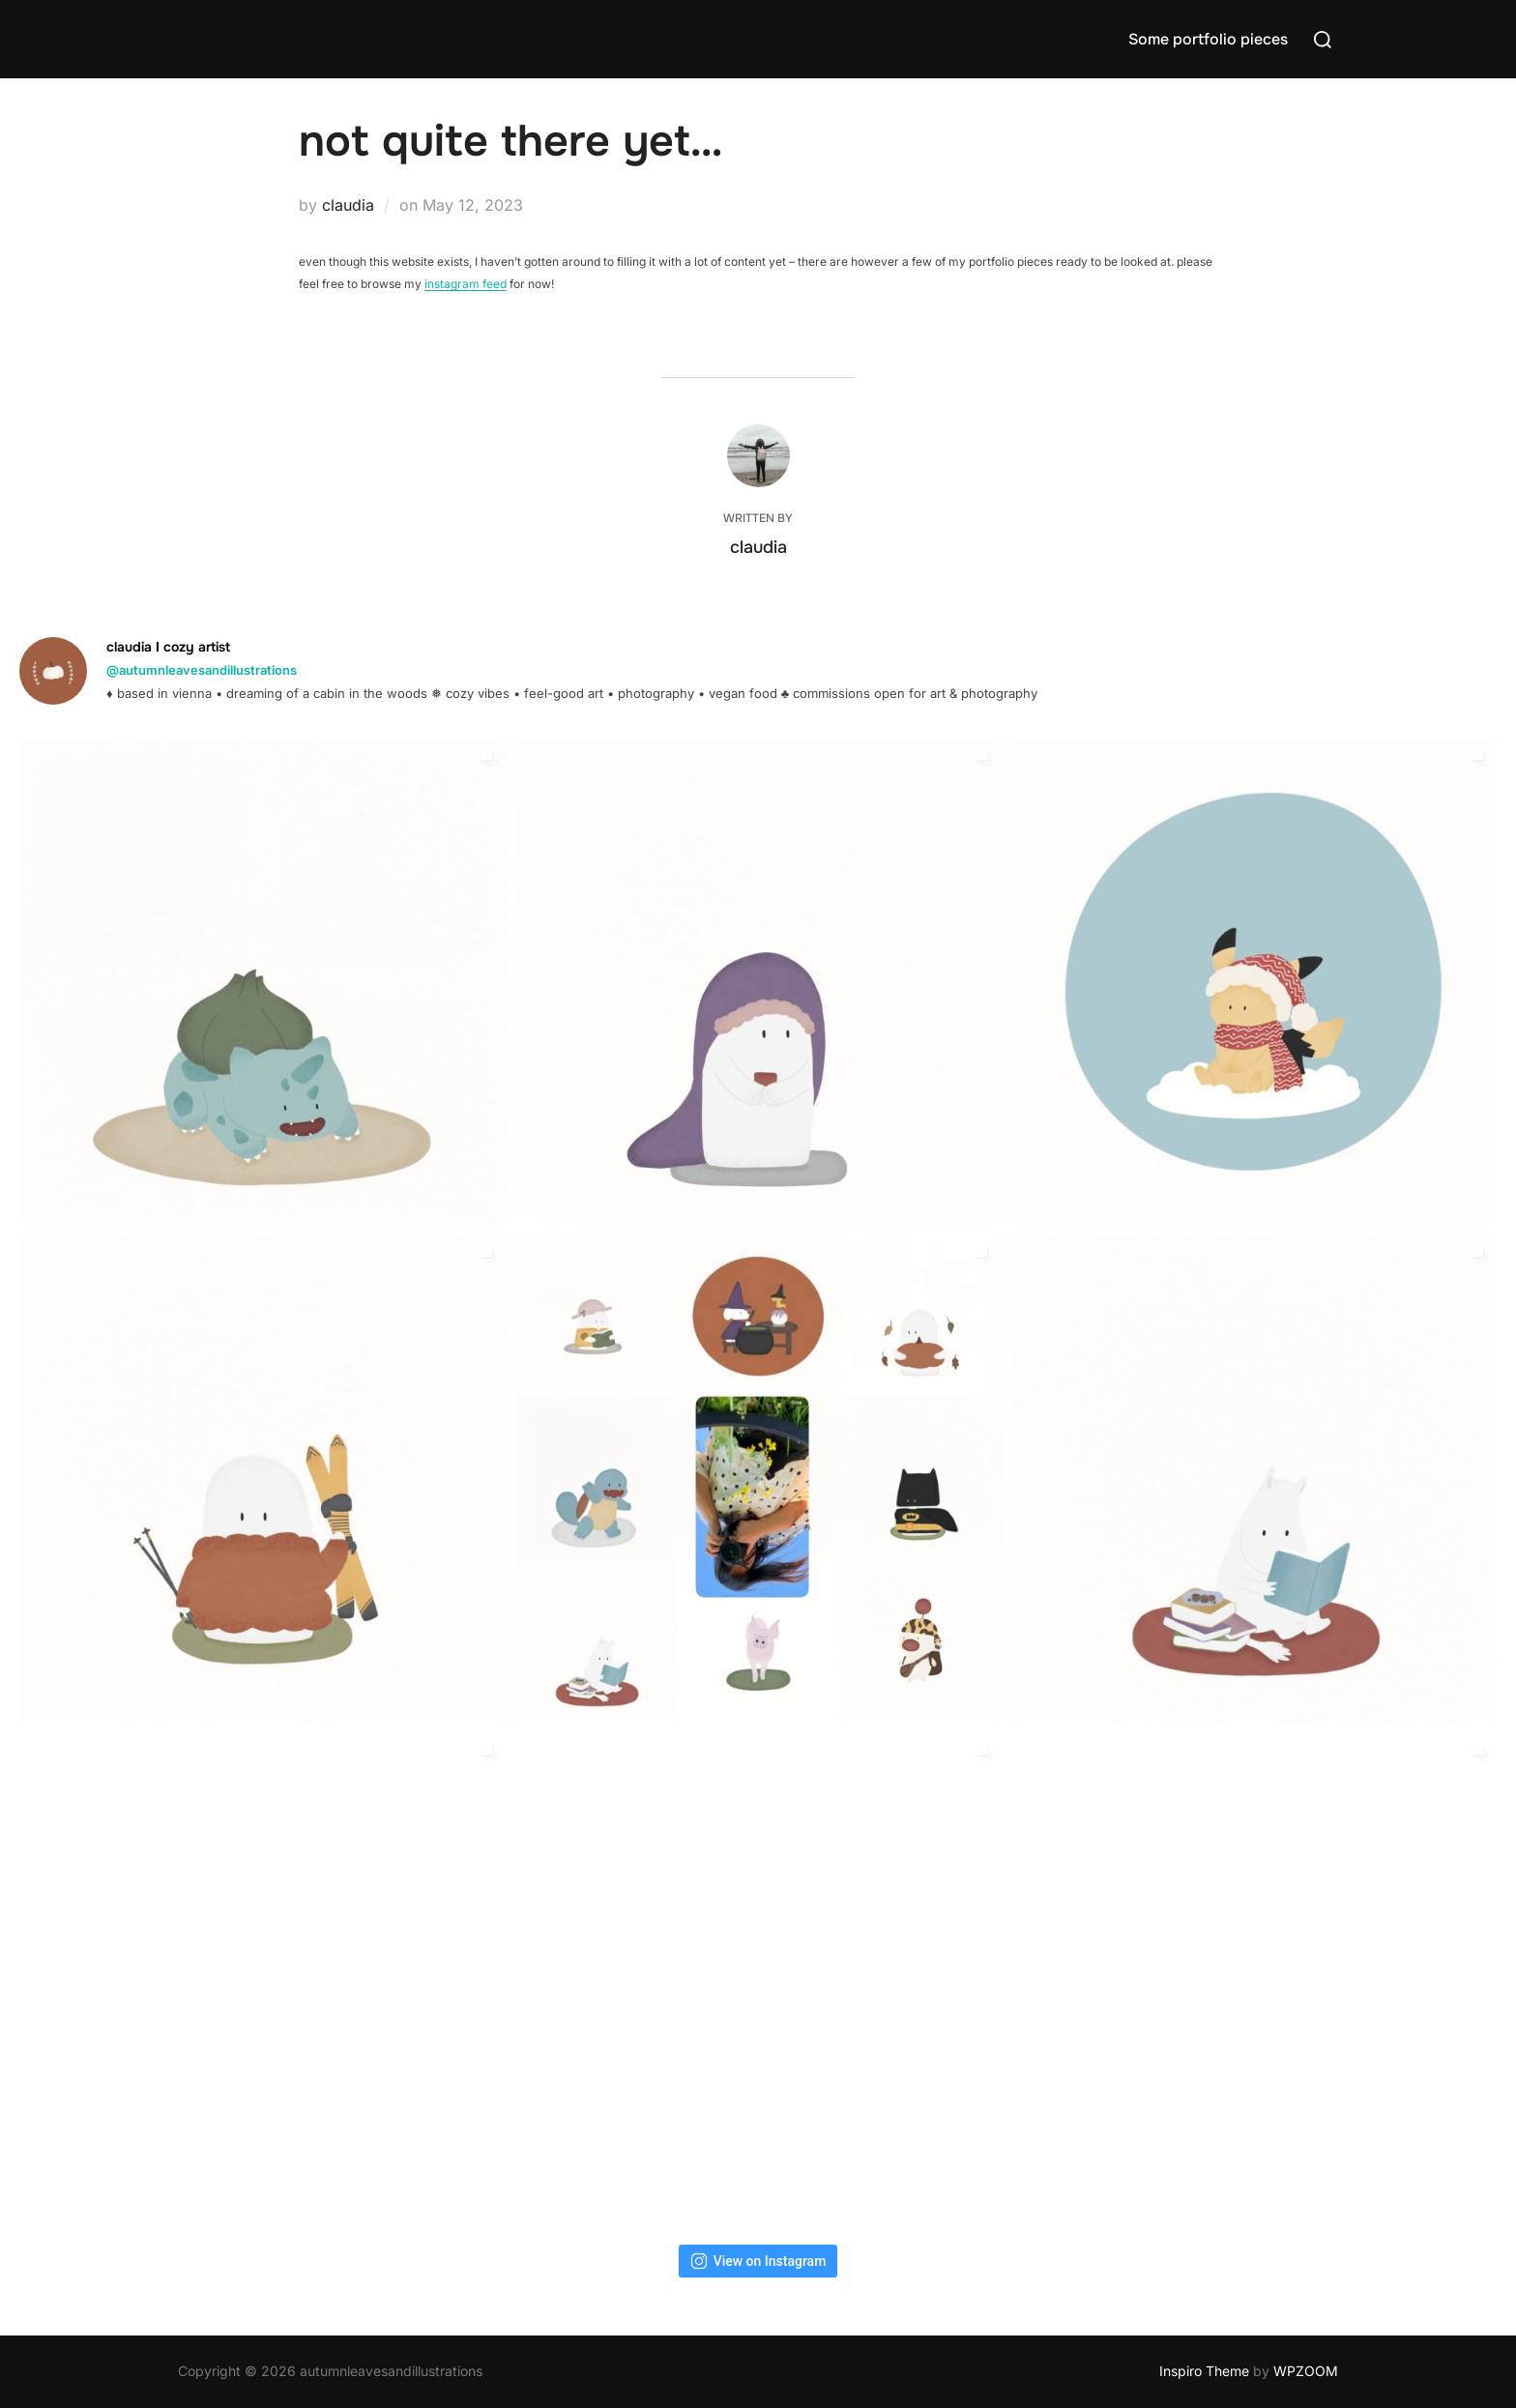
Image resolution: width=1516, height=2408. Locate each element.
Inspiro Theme (1204, 2371)
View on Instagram (758, 2261)
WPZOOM (1305, 2371)
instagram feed (465, 283)
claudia (348, 205)
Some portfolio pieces (1208, 39)
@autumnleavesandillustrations (201, 670)
